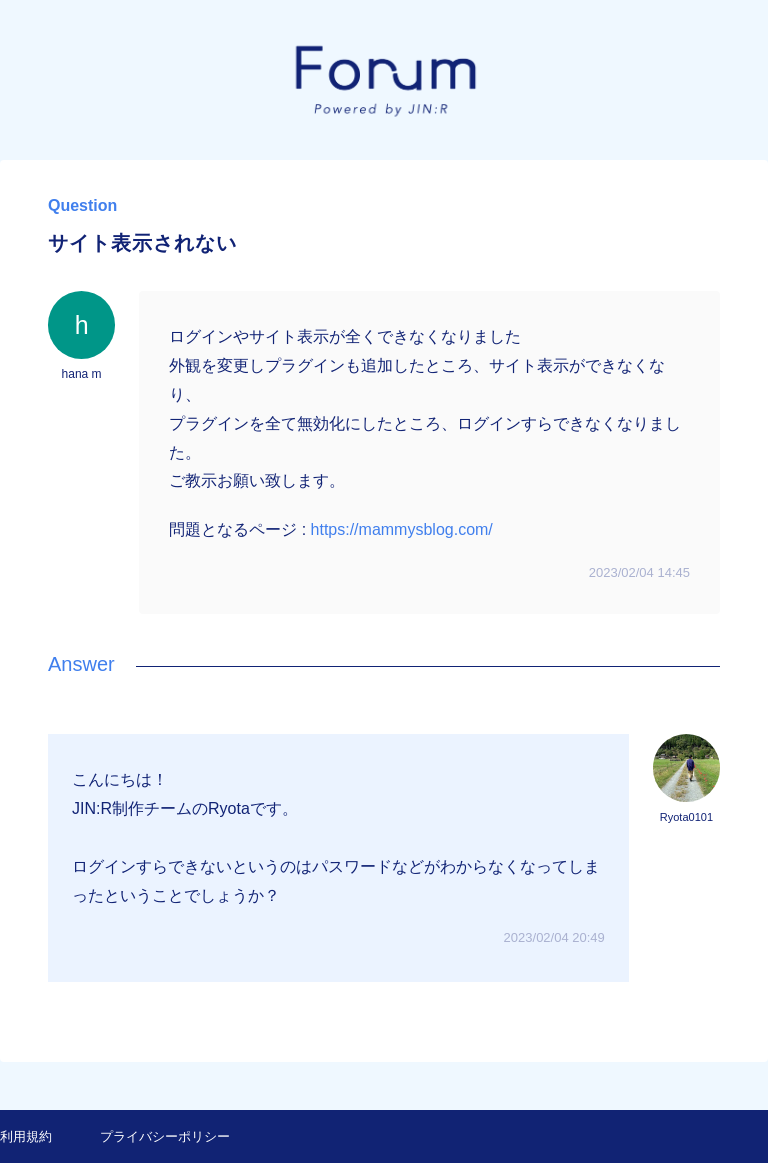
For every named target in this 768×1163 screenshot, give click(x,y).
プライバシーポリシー (165, 1136)
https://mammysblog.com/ (402, 529)
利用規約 (26, 1136)
